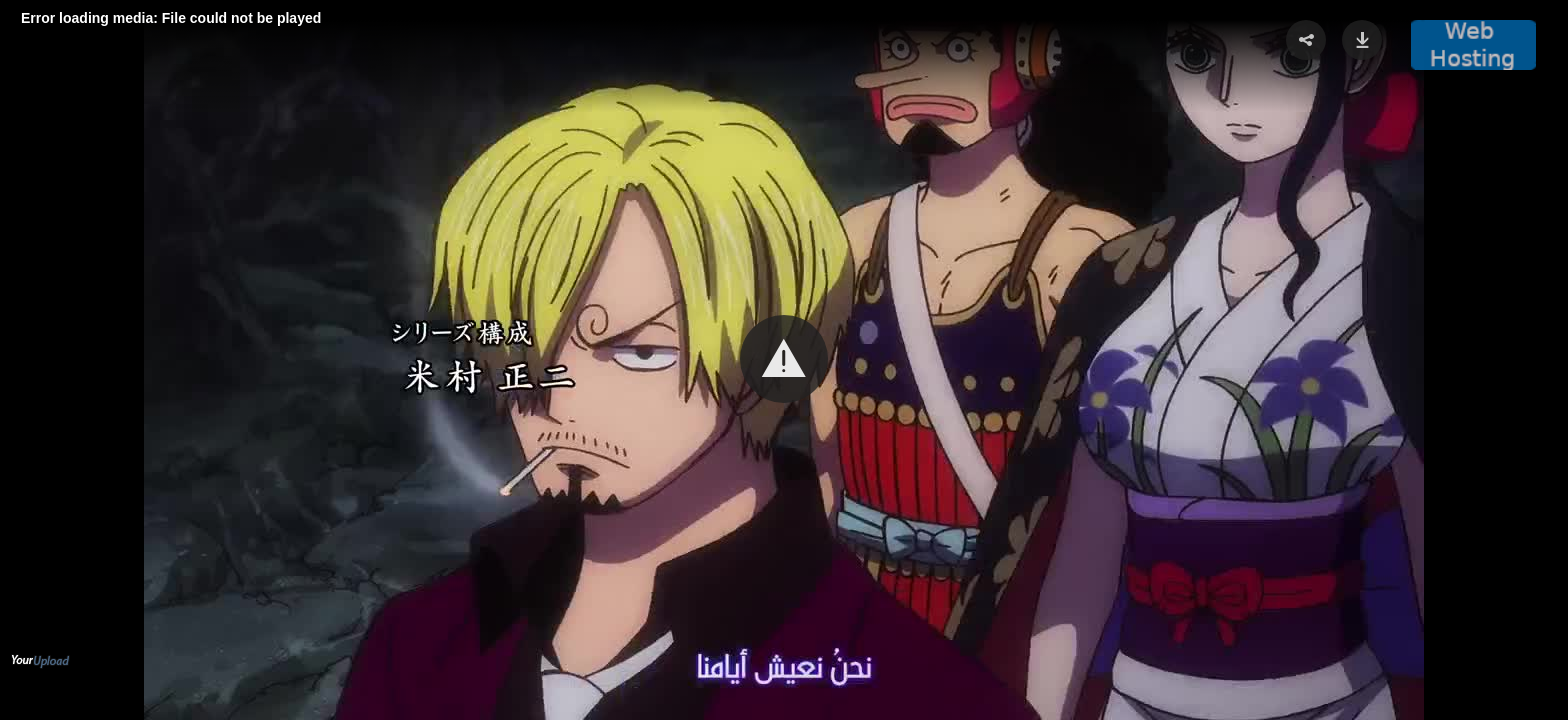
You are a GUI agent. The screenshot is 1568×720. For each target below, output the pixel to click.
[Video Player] (784, 360)
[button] (784, 359)
